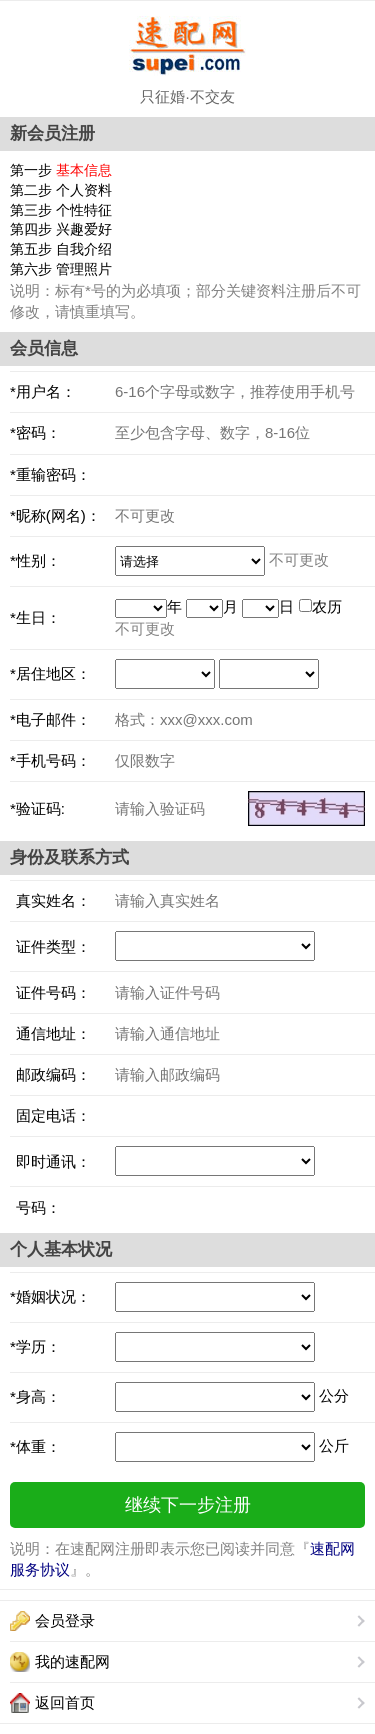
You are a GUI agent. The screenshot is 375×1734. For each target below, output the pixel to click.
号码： (35, 1207)
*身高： (35, 1396)
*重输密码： (50, 474)
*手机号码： (50, 760)
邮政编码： (50, 1074)
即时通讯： (50, 1161)
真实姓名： (50, 900)
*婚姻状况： (50, 1296)
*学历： (35, 1346)
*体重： (35, 1446)
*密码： (35, 432)
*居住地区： (50, 673)
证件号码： (50, 992)
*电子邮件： (50, 719)
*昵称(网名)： (55, 515)
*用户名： (43, 391)
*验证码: (37, 808)
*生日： (35, 617)
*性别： (35, 560)
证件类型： (50, 946)
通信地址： (50, 1033)
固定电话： (50, 1115)
